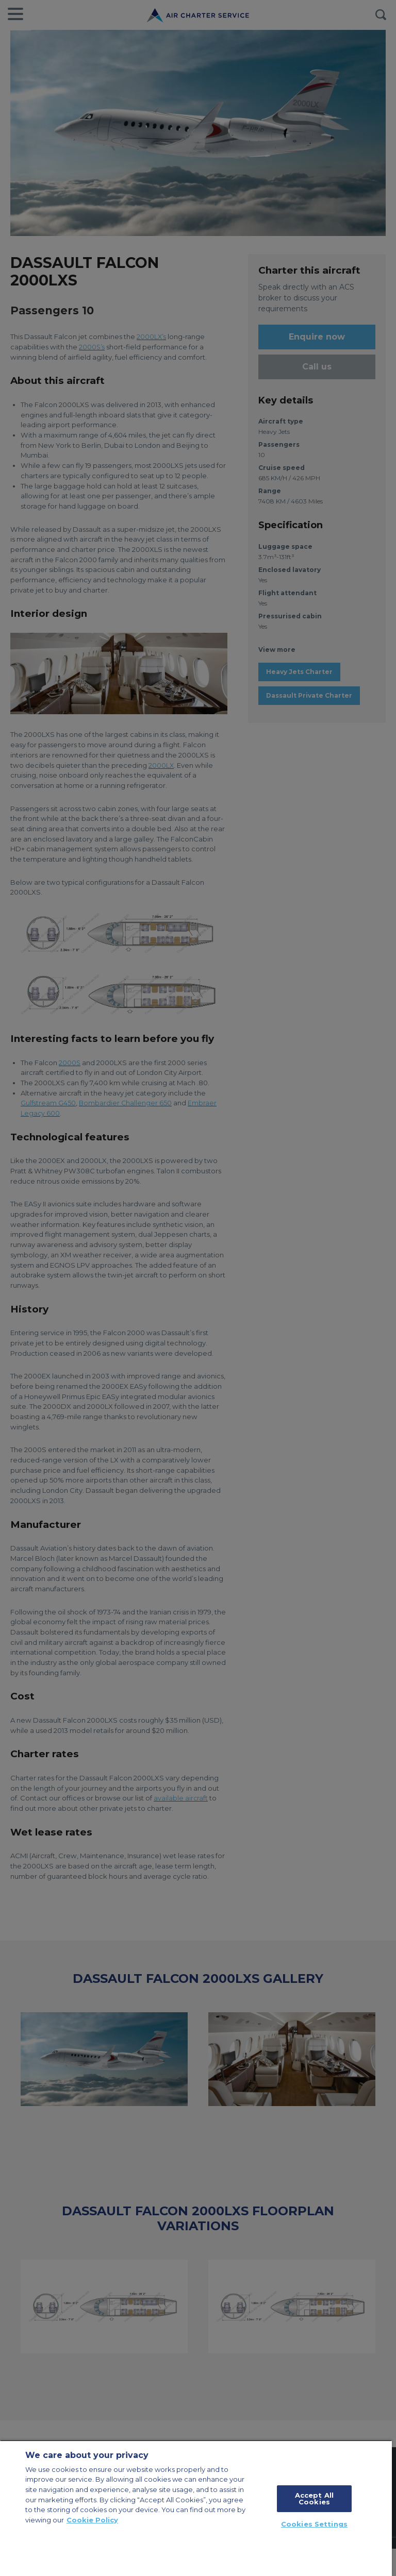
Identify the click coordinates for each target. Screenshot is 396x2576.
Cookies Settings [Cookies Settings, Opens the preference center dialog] (314, 2524)
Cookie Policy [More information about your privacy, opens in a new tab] (92, 2520)
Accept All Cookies (314, 2498)
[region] (196, 2508)
